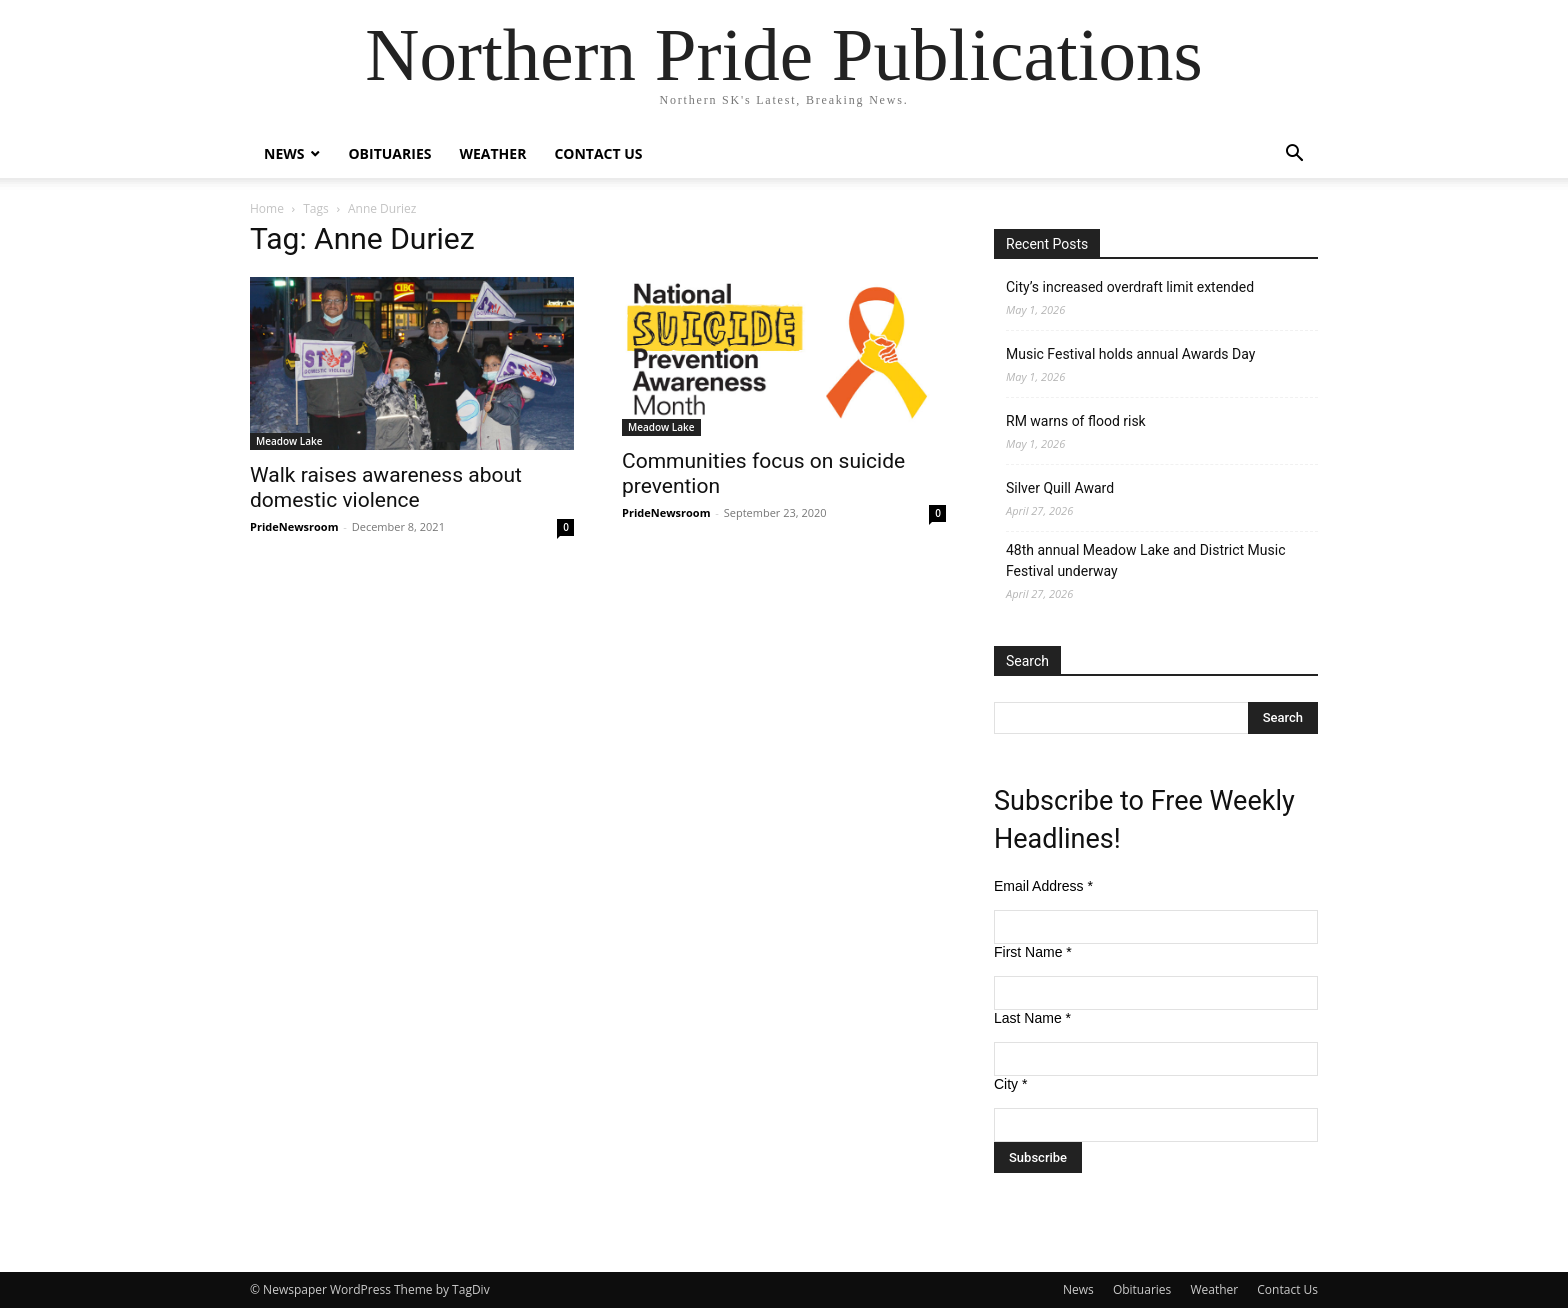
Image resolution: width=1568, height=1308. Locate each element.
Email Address (1043, 886)
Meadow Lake (289, 441)
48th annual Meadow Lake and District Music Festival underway (1145, 560)
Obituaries (389, 153)
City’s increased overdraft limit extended (1130, 287)
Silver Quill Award (1060, 488)
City (1010, 1084)
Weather (492, 153)
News (284, 153)
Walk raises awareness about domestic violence (386, 487)
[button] (1294, 155)
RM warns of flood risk (1076, 421)
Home (267, 208)
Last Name (1032, 1018)
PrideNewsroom (294, 526)
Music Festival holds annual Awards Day (1130, 354)
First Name (1033, 952)
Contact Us (598, 153)
